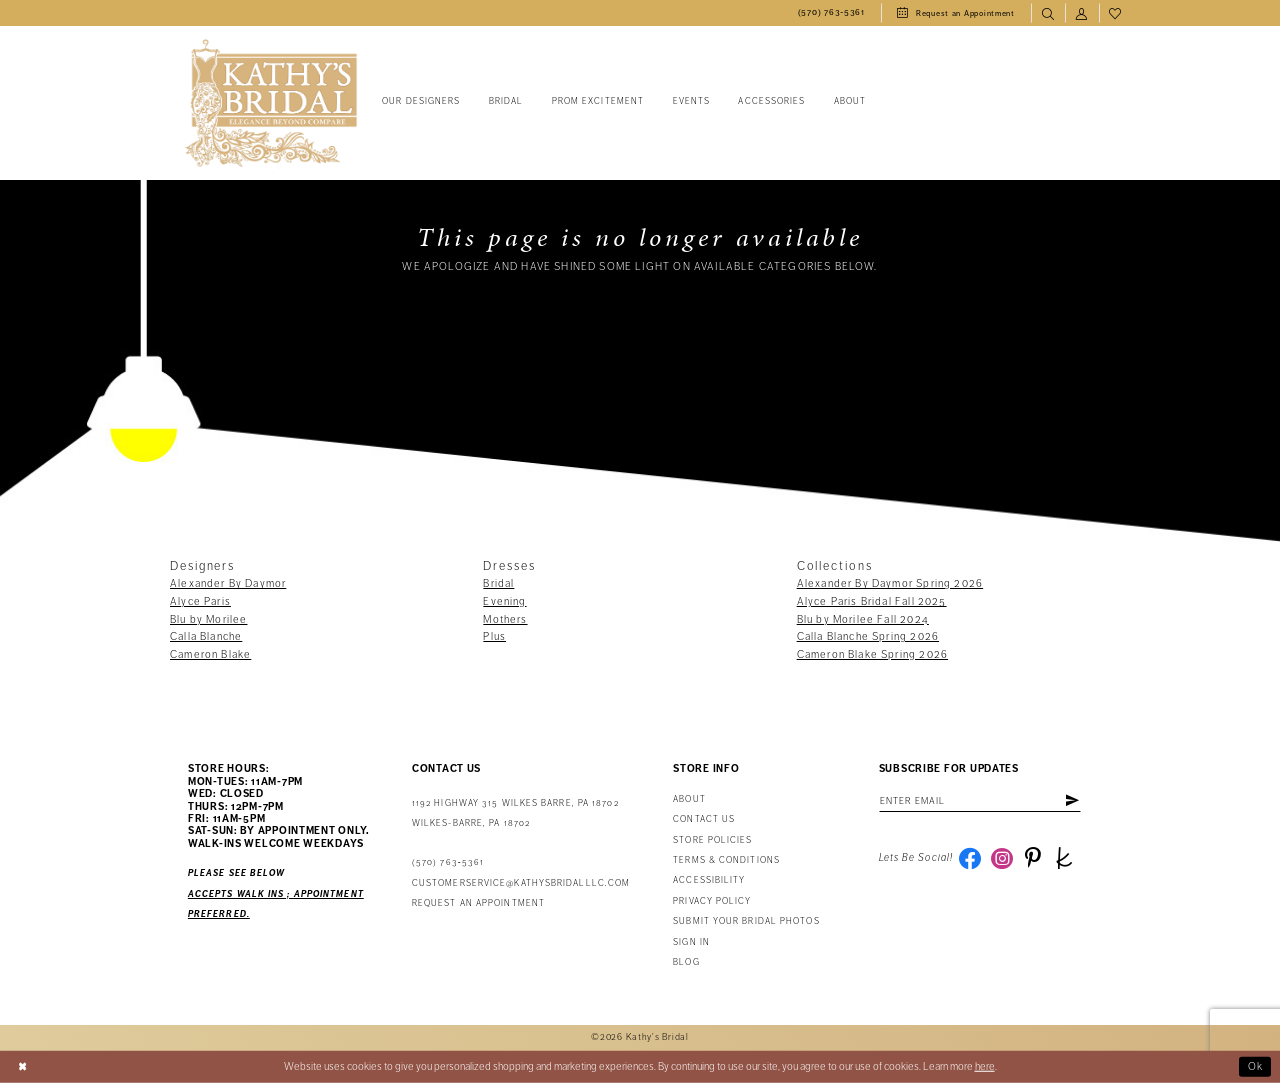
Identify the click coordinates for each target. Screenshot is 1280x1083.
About (689, 799)
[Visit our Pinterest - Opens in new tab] (1033, 858)
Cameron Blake (210, 654)
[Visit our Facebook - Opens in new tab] (970, 858)
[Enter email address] (980, 801)
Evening (504, 601)
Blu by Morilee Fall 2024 (863, 619)
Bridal (498, 583)
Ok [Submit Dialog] (1256, 1066)
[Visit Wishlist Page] (1116, 13)
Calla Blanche (206, 636)
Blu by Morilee (208, 619)
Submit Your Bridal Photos (746, 921)
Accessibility (709, 880)
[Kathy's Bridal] (271, 103)
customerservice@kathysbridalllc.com (521, 883)
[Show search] (1048, 13)
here (985, 1066)
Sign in (691, 942)
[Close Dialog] (22, 1067)
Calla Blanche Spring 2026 (868, 636)
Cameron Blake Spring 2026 (872, 654)
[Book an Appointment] (956, 13)
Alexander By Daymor (228, 583)
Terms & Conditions (726, 860)
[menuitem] (831, 13)
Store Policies (712, 840)
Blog (686, 962)
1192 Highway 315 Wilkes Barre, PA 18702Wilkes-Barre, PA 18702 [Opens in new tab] (515, 813)
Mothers (505, 619)
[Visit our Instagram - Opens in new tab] (1002, 858)
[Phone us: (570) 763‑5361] (831, 13)
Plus (494, 636)
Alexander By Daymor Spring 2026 (890, 583)
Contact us (704, 819)
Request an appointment (478, 903)
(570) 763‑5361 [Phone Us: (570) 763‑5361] (448, 862)
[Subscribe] (1072, 801)
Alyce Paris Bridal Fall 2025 (872, 601)
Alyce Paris (200, 601)
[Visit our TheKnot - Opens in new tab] (1064, 858)
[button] (1082, 13)
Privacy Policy (712, 901)
